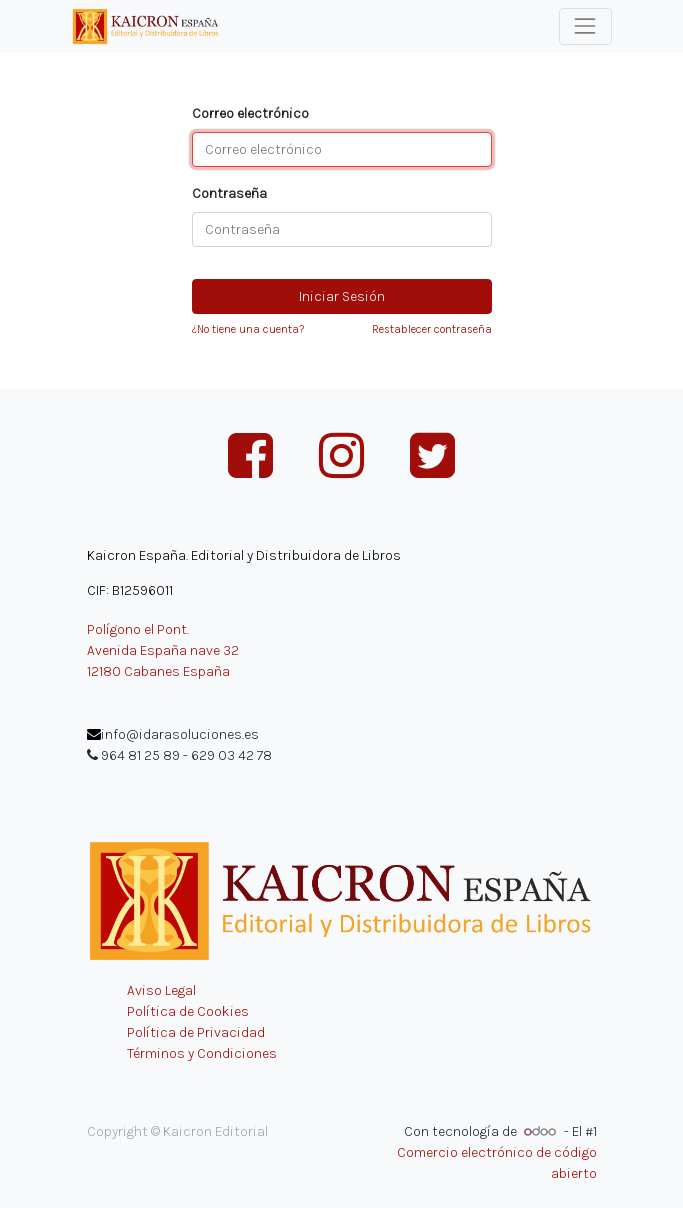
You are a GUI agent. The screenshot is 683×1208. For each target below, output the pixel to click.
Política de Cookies (188, 1011)
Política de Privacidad (196, 1032)
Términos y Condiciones (202, 1053)
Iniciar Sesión (342, 296)
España (206, 671)
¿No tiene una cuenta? (248, 329)
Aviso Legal (161, 990)
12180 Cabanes (133, 671)
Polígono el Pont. (138, 629)
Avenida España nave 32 (163, 650)
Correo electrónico (250, 113)
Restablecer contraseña (432, 329)
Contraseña (229, 193)
